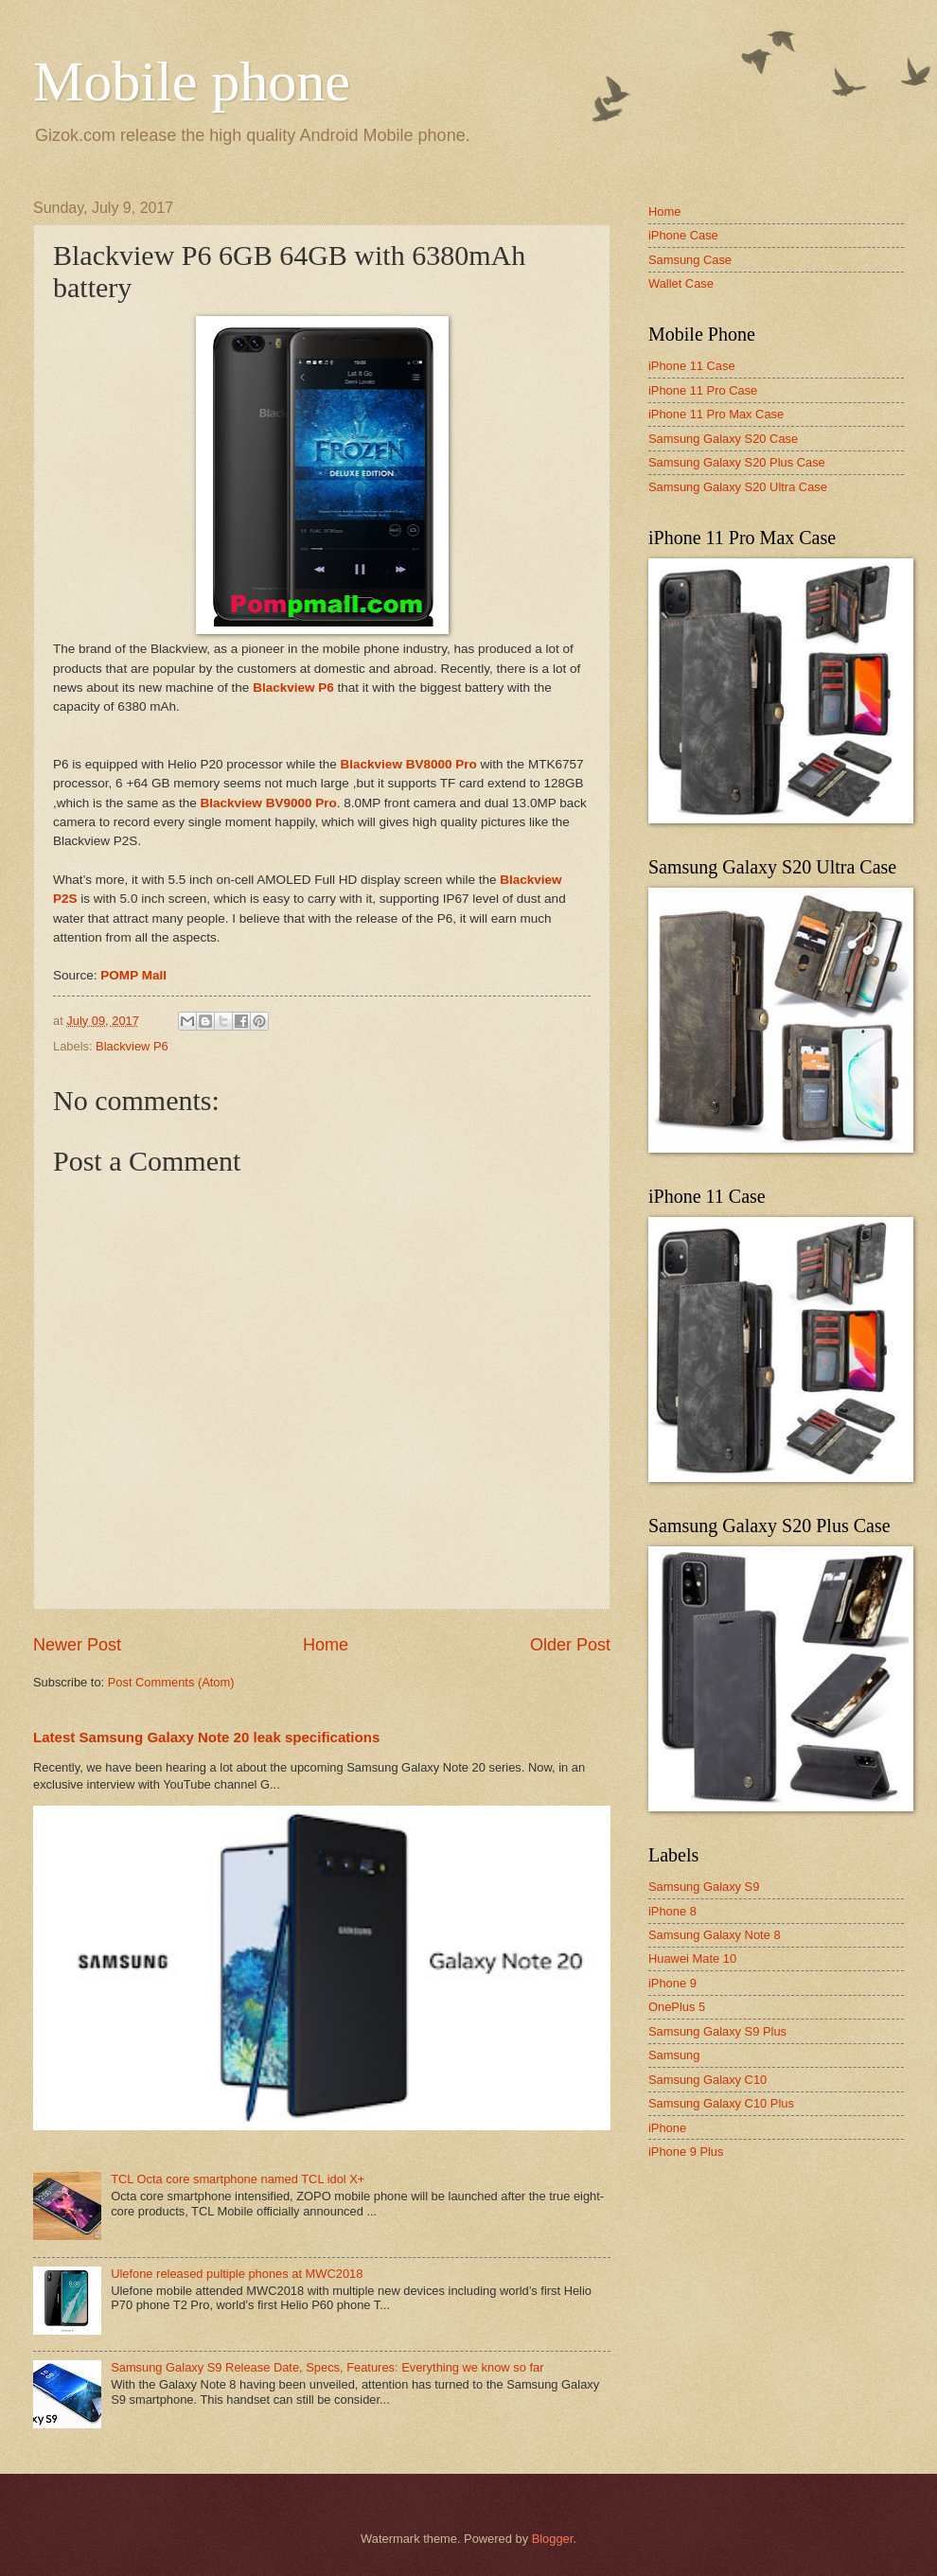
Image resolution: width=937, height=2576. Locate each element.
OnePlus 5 (676, 2007)
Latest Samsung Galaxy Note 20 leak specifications (206, 1737)
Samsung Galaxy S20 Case (723, 439)
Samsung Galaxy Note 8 (714, 1935)
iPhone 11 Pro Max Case (716, 414)
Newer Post (77, 1644)
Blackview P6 (132, 1046)
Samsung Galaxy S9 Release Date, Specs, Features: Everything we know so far (327, 2367)
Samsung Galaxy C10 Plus (721, 2103)
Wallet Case (681, 283)
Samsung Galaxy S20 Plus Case (736, 462)
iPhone (667, 2128)
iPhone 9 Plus (685, 2151)
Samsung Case (690, 260)
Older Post (570, 1644)
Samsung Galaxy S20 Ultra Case (737, 487)
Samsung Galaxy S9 (703, 1886)
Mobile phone (191, 81)
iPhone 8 (672, 1911)
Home (325, 1644)
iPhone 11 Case (691, 366)
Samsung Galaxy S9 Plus (717, 2031)
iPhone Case (683, 235)
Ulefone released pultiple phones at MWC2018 (236, 2274)
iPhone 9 (672, 1983)
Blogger (553, 2539)
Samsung (673, 2055)
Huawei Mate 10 (692, 1958)
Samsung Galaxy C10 (707, 2080)
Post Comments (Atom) (171, 1682)
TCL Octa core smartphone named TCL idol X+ (237, 2179)
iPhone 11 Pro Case (702, 390)
